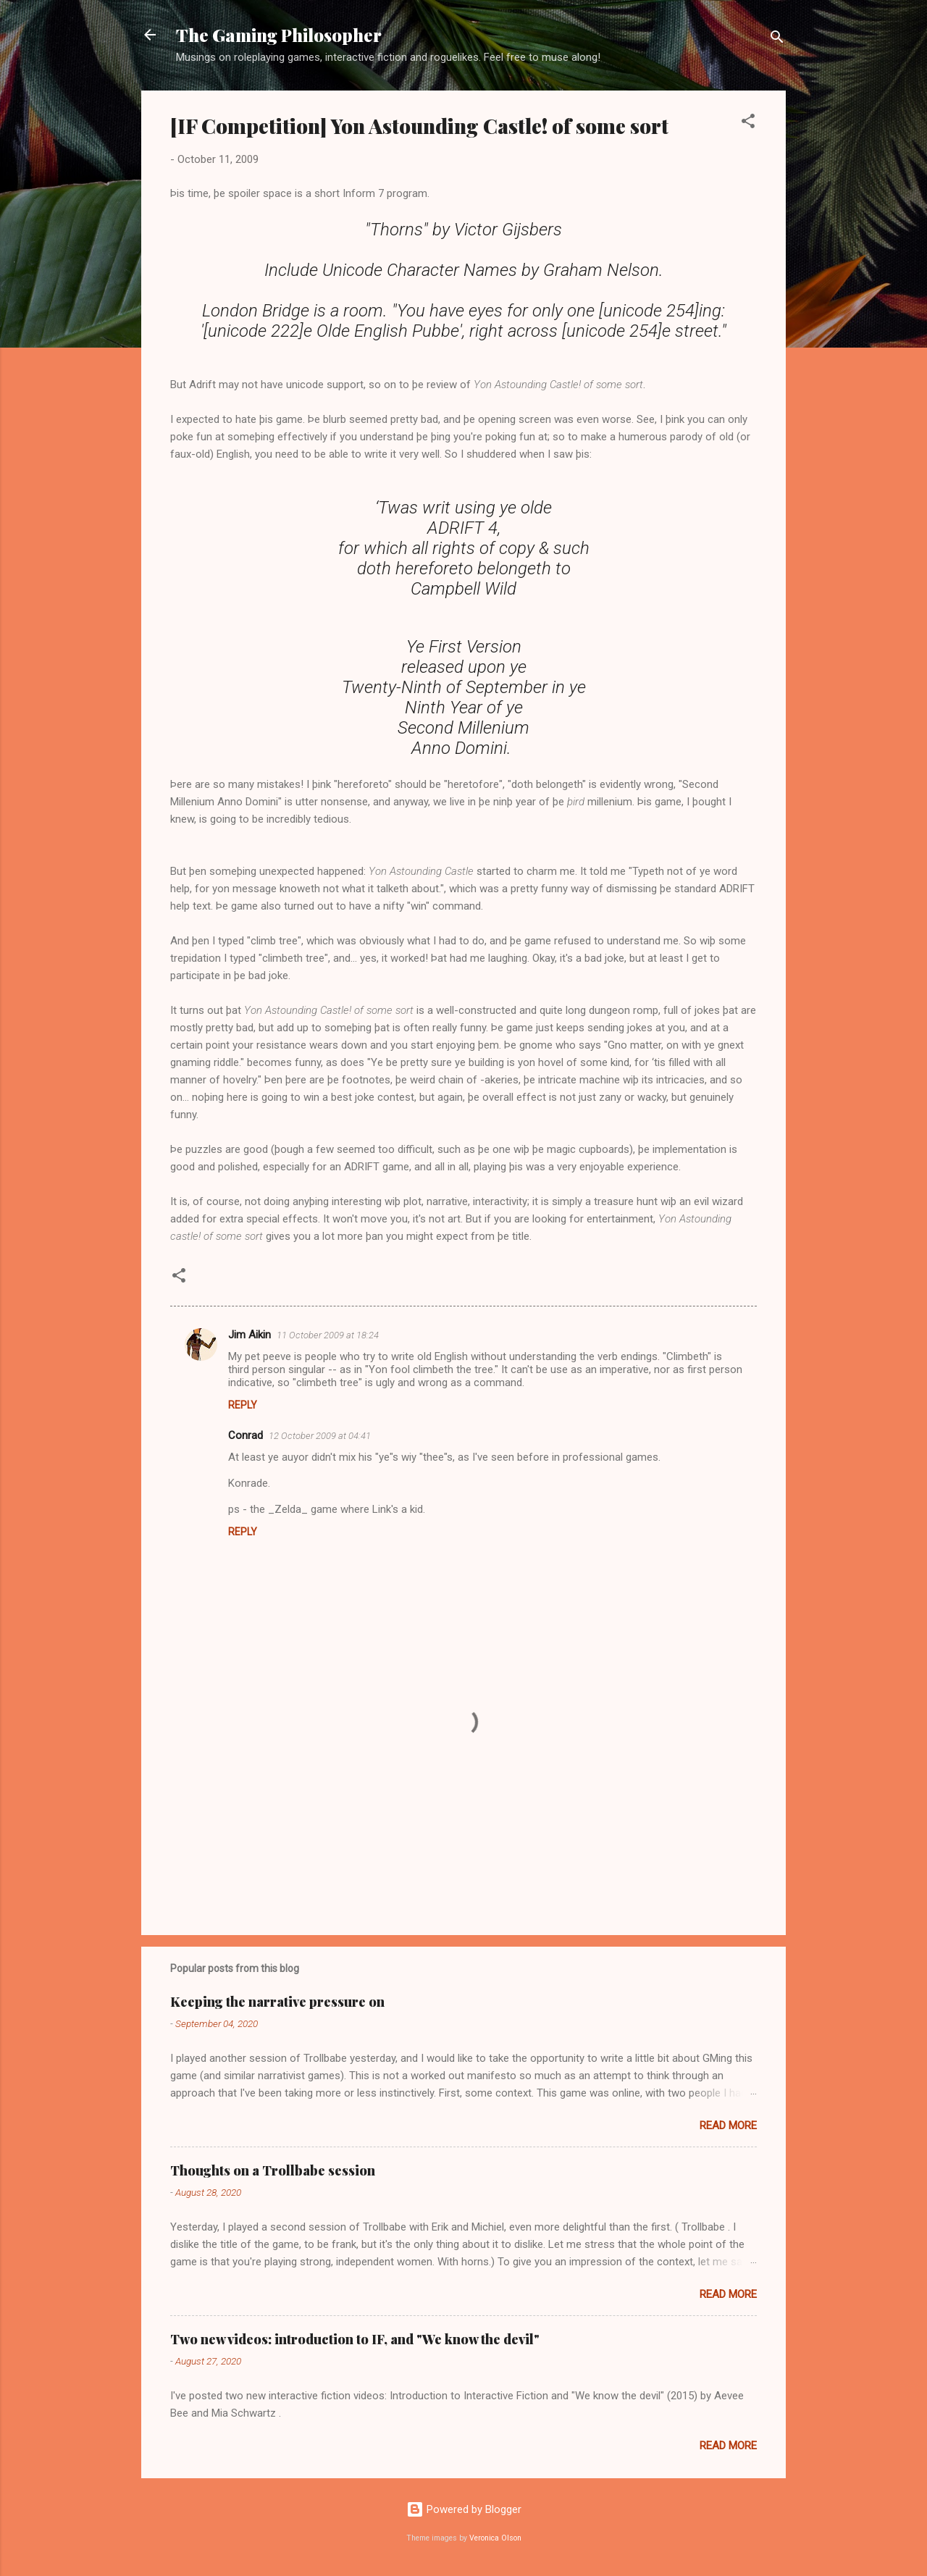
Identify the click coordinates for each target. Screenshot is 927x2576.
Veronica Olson (495, 2538)
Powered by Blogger (463, 2509)
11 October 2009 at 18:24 (328, 1335)
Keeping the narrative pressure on (277, 2001)
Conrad (245, 1435)
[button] (748, 123)
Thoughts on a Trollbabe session (272, 2170)
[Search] (777, 39)
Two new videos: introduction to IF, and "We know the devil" (355, 2339)
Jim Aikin (249, 1334)
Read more (728, 2125)
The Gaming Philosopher (279, 34)
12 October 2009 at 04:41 (320, 1435)
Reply (242, 1405)
